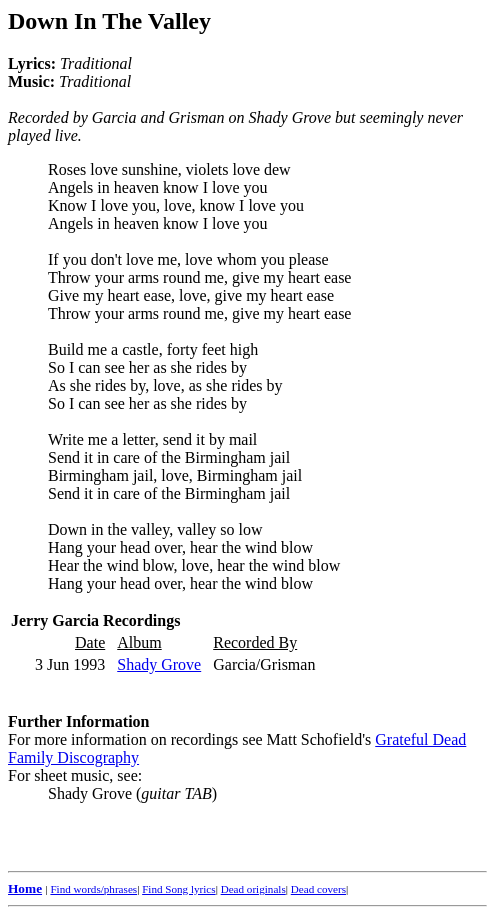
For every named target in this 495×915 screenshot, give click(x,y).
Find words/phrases (93, 889)
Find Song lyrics (178, 889)
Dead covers (318, 889)
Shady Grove (159, 664)
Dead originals (253, 889)
